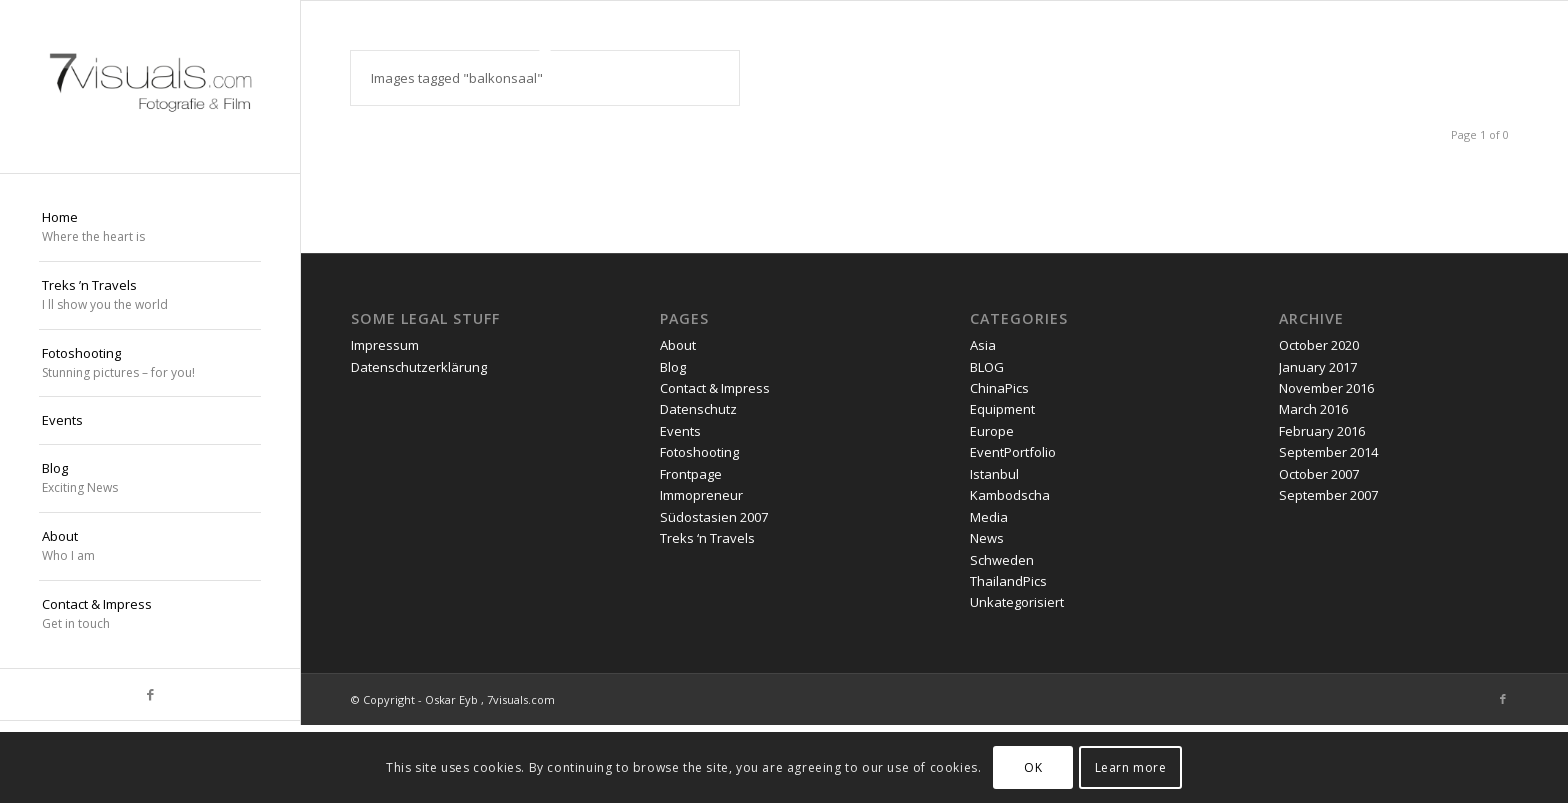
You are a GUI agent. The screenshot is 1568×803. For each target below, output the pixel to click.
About (678, 345)
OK (1033, 767)
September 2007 (1328, 495)
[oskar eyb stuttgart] (150, 86)
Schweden (1002, 560)
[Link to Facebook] (150, 694)
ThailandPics (1008, 581)
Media (989, 517)
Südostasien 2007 (714, 517)
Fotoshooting (699, 452)
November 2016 (1326, 388)
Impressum (385, 345)
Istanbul (994, 474)
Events (680, 431)
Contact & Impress (715, 388)
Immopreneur (701, 495)
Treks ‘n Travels (707, 538)
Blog (673, 367)
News (987, 538)
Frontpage (691, 474)
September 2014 (1328, 452)
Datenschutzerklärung (419, 367)
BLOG (987, 367)
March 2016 (1313, 409)
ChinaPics (999, 388)
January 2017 (1318, 367)
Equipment (1002, 409)
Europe (992, 431)
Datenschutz (698, 409)
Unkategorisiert (1017, 602)
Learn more (1131, 767)
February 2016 (1322, 431)
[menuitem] (150, 228)
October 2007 (1319, 474)
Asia (983, 345)
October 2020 (1319, 345)
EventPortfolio (1013, 452)
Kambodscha (1010, 495)
